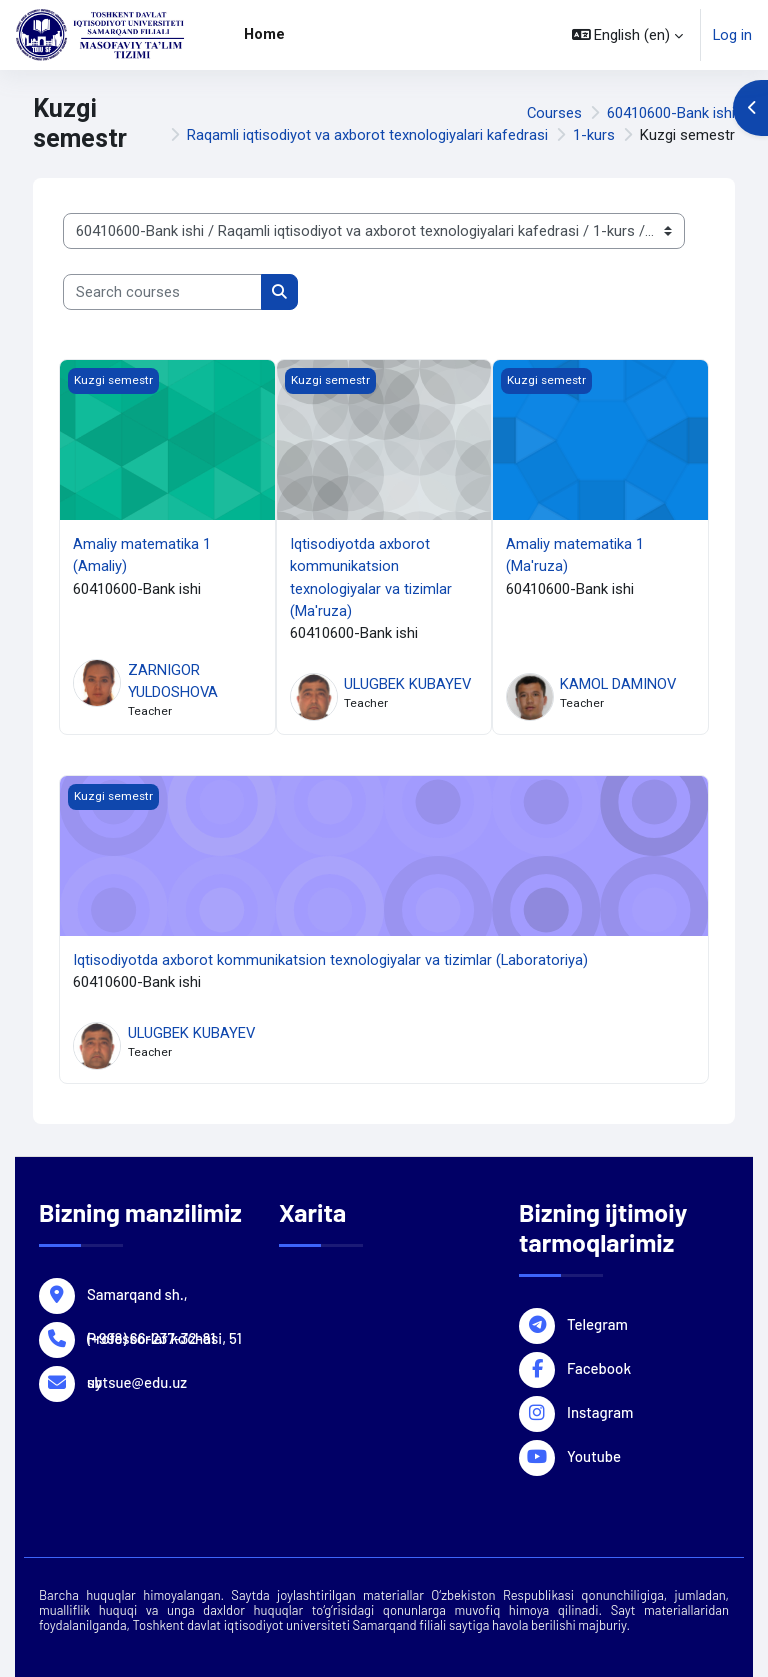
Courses (554, 113)
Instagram (600, 1411)
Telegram (597, 1323)
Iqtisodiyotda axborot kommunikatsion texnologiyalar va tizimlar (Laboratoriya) (330, 960)
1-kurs (594, 135)
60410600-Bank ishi (671, 113)
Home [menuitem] (264, 34)
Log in (732, 35)
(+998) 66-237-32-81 (151, 1337)
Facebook (599, 1367)
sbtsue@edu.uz (137, 1381)
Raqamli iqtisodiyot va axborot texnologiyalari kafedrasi (367, 135)
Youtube (594, 1455)
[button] (628, 35)
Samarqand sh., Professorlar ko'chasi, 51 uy (164, 1293)
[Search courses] (162, 292)
